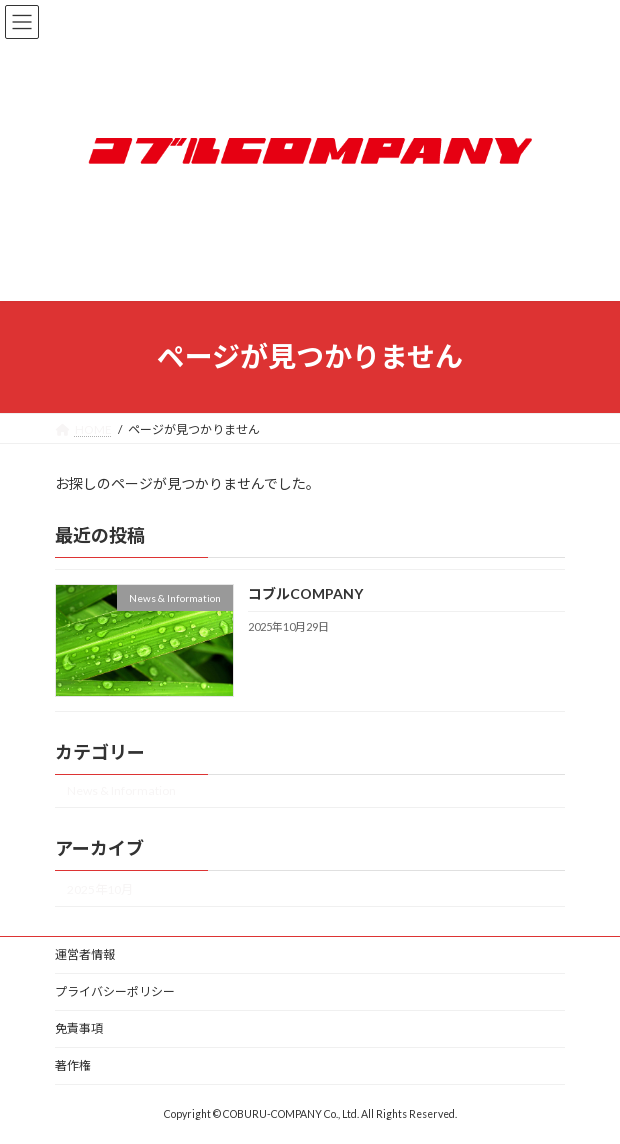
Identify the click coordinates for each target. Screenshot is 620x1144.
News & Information (121, 791)
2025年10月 (100, 889)
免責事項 (79, 1028)
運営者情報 (85, 954)
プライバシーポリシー (115, 991)
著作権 (73, 1065)
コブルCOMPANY (305, 594)
